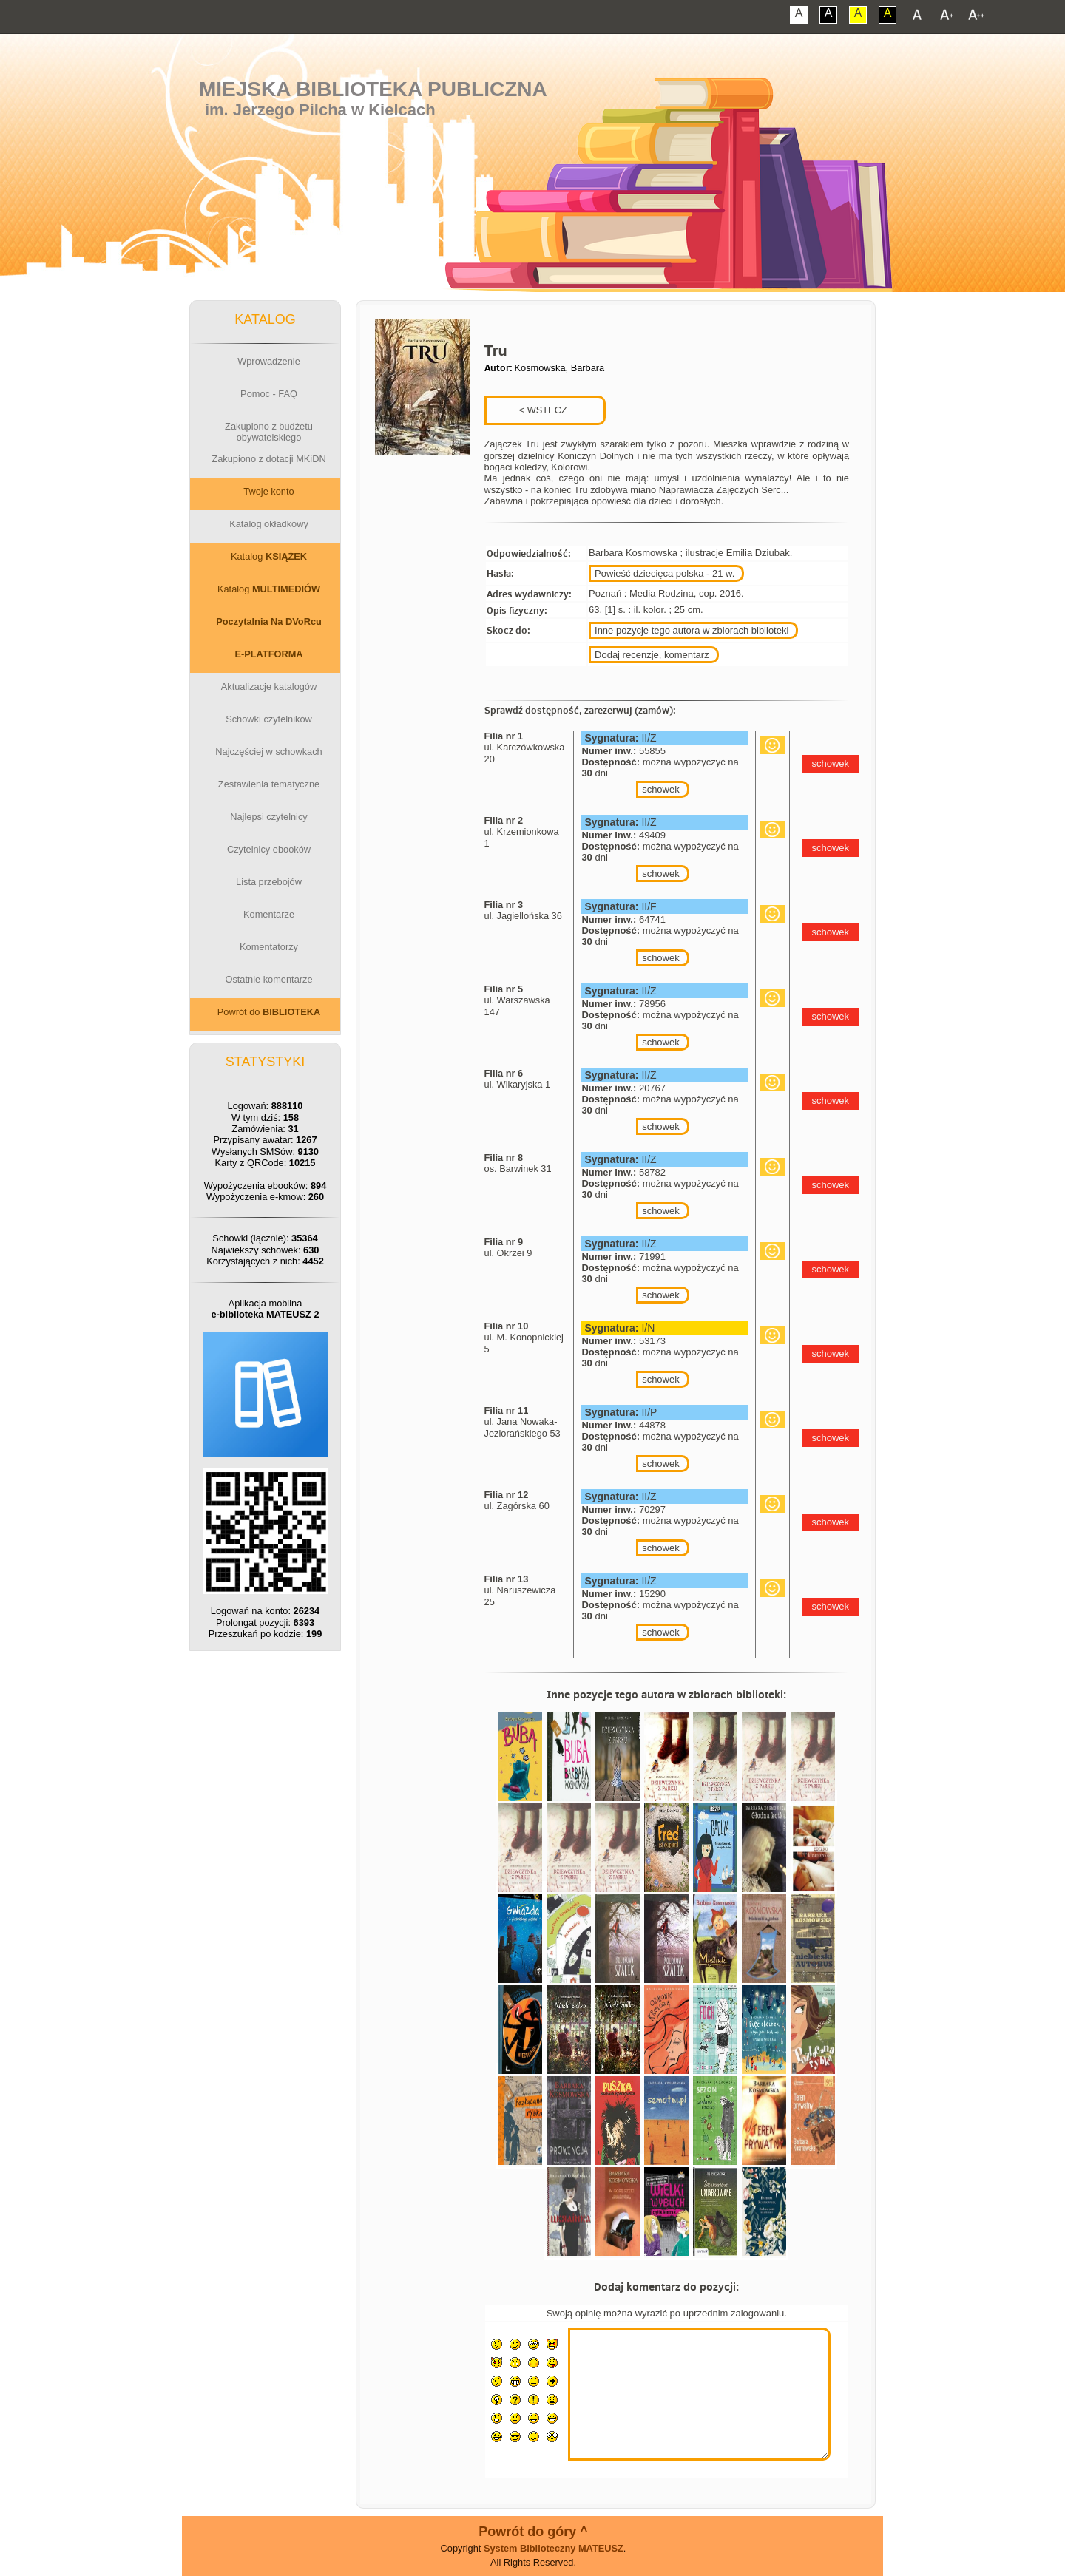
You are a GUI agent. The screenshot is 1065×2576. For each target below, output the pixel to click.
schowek (661, 789)
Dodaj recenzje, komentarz (652, 654)
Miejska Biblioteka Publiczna (373, 89)
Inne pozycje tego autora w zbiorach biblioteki (691, 630)
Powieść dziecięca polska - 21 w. (664, 573)
